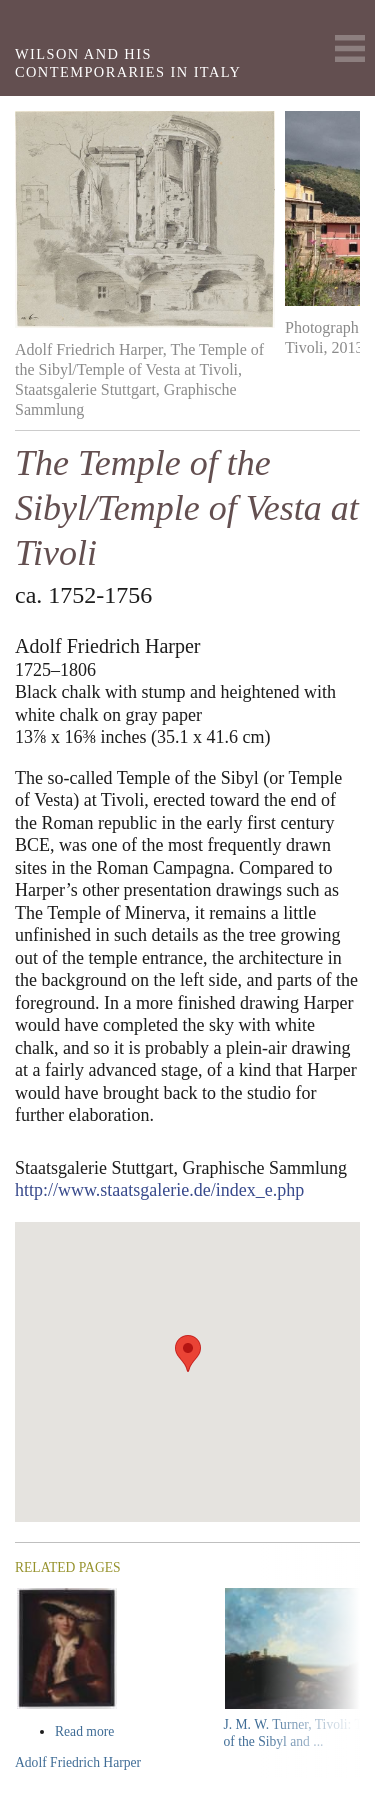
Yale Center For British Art (42, 25)
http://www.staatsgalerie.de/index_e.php (159, 1190)
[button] (188, 1353)
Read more (122, 1731)
